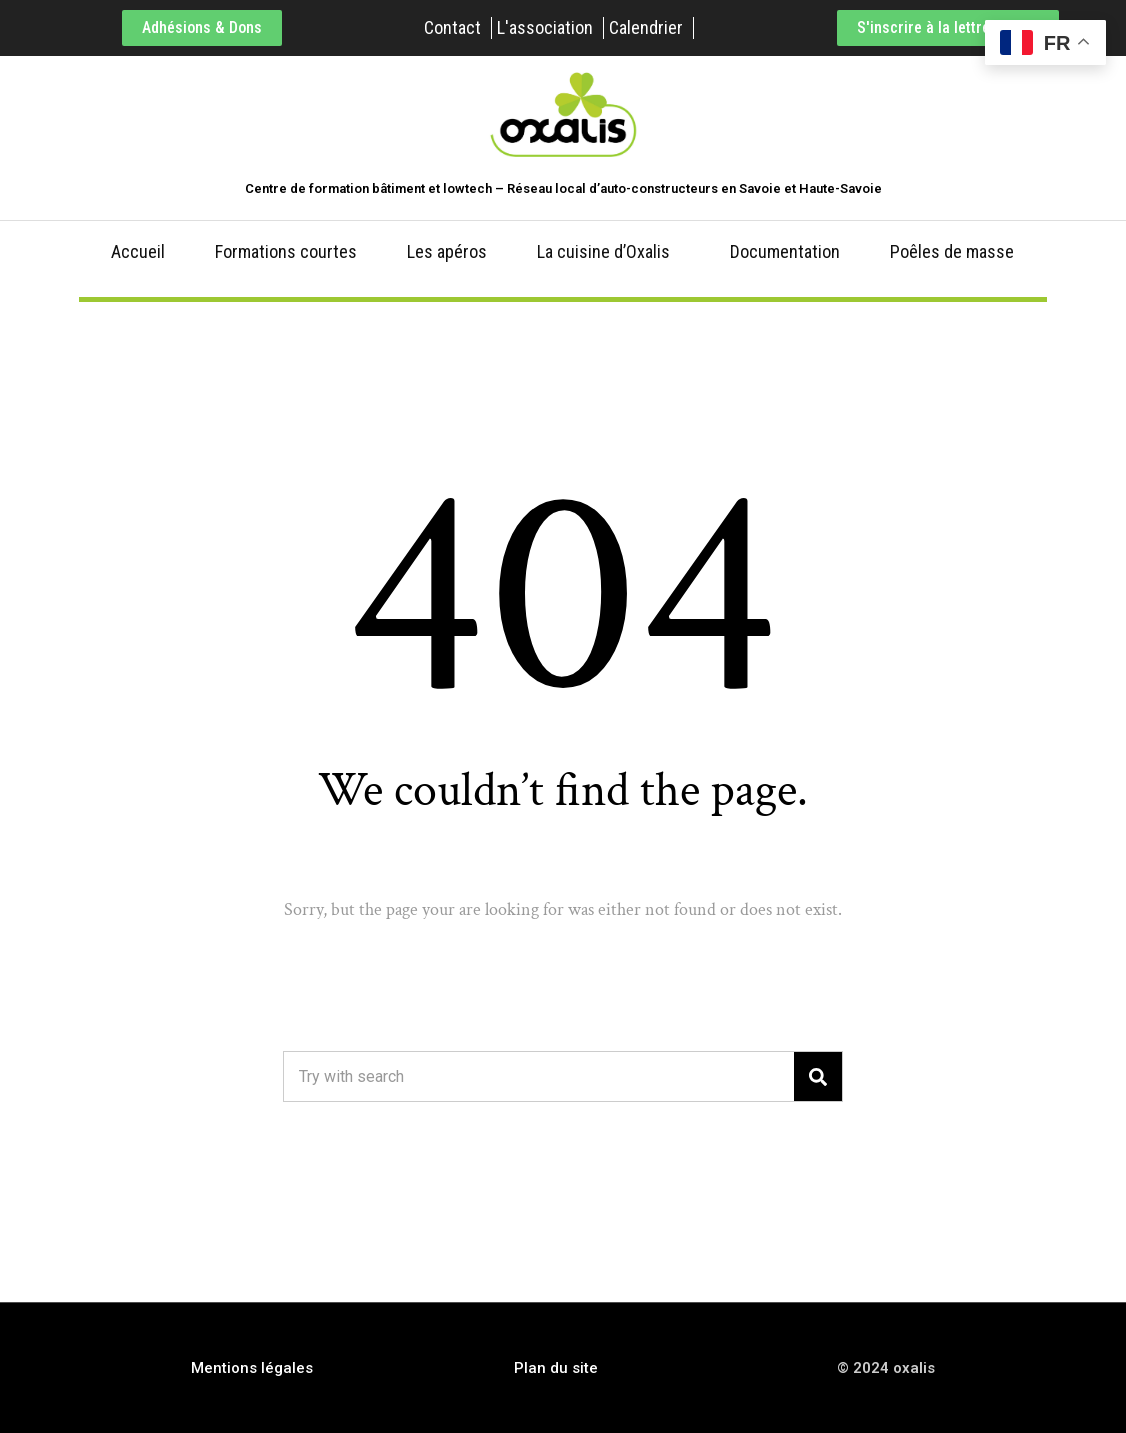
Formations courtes (286, 251)
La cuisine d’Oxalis (603, 251)
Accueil (138, 251)
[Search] (818, 1076)
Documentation (785, 251)
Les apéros (447, 251)
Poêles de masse (952, 251)
